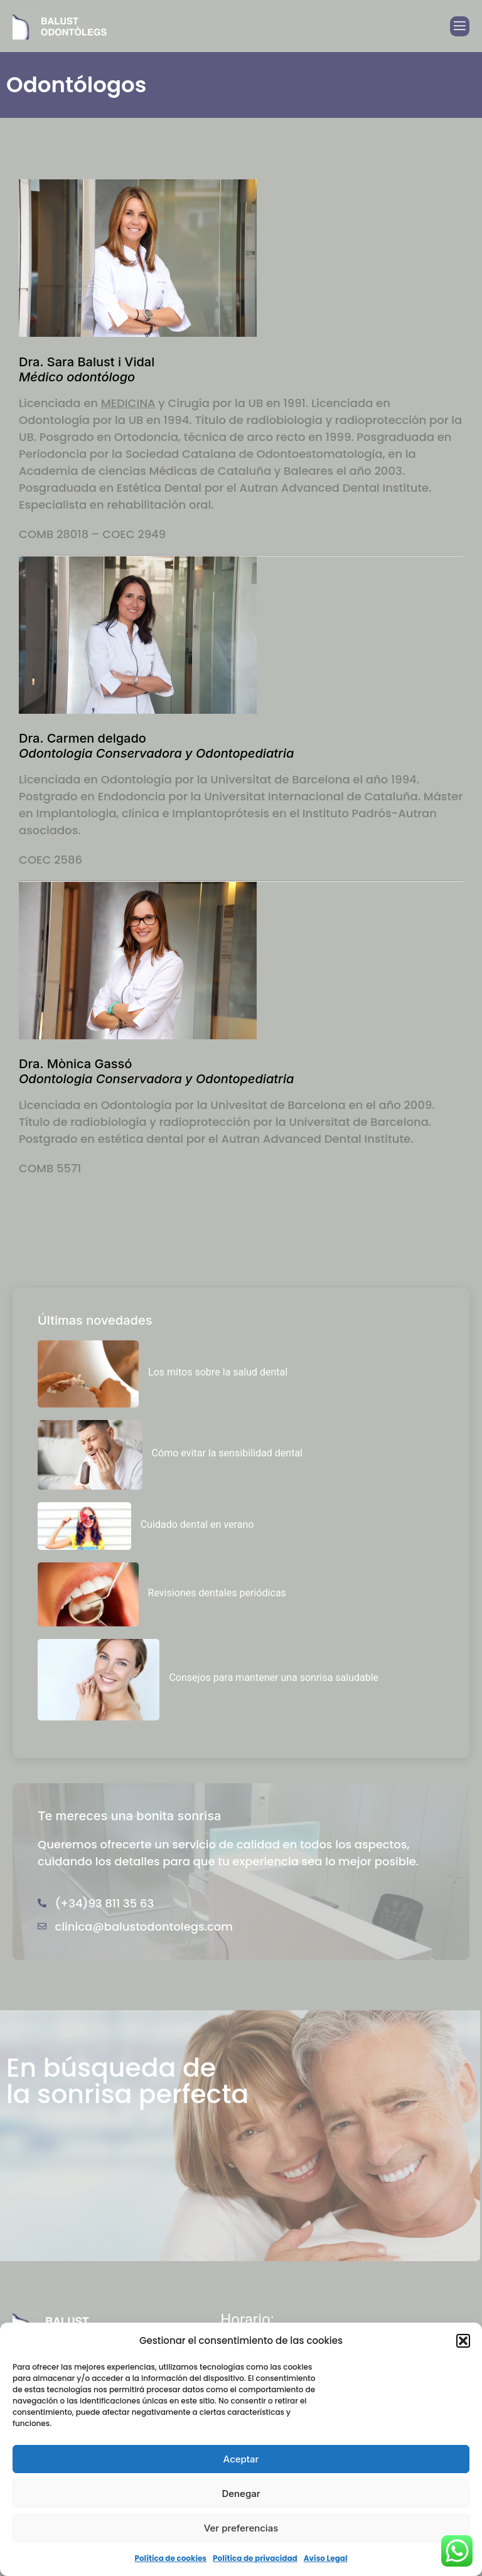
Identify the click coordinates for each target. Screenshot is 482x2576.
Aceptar (241, 2459)
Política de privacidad (255, 2558)
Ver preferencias (241, 2528)
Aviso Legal (326, 2558)
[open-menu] (459, 26)
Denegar (241, 2493)
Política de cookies (170, 2558)
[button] (463, 2341)
